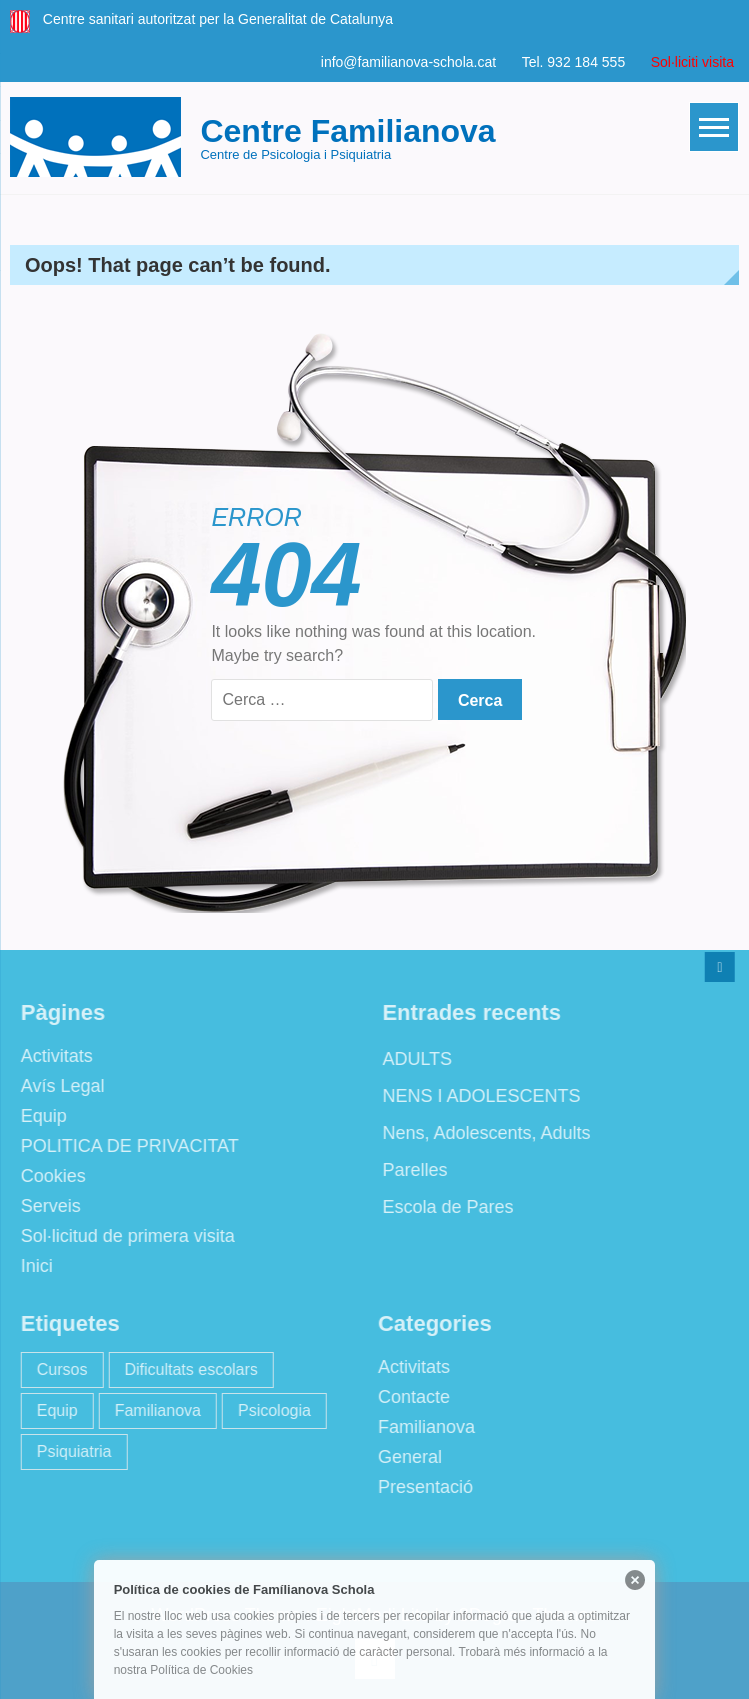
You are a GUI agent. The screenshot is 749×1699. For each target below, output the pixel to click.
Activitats (51, 1056)
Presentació (419, 1487)
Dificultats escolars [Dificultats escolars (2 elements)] (184, 1369)
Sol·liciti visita (692, 62)
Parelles (408, 1170)
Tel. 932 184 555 (574, 62)
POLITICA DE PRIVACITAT (124, 1146)
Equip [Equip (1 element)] (51, 1410)
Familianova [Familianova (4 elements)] (152, 1410)
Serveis (45, 1206)
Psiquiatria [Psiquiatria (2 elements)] (68, 1451)
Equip (38, 1116)
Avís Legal (57, 1086)
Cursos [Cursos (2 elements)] (56, 1369)
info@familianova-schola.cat (408, 62)
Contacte (408, 1397)
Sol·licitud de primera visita (122, 1236)
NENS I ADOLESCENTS (475, 1096)
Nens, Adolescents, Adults (480, 1133)
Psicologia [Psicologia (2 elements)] (268, 1410)
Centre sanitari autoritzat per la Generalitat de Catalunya (218, 19)
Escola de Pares (441, 1207)
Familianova (420, 1427)
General (404, 1457)
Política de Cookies (201, 1670)
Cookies (47, 1176)
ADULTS (411, 1059)
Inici (31, 1266)
